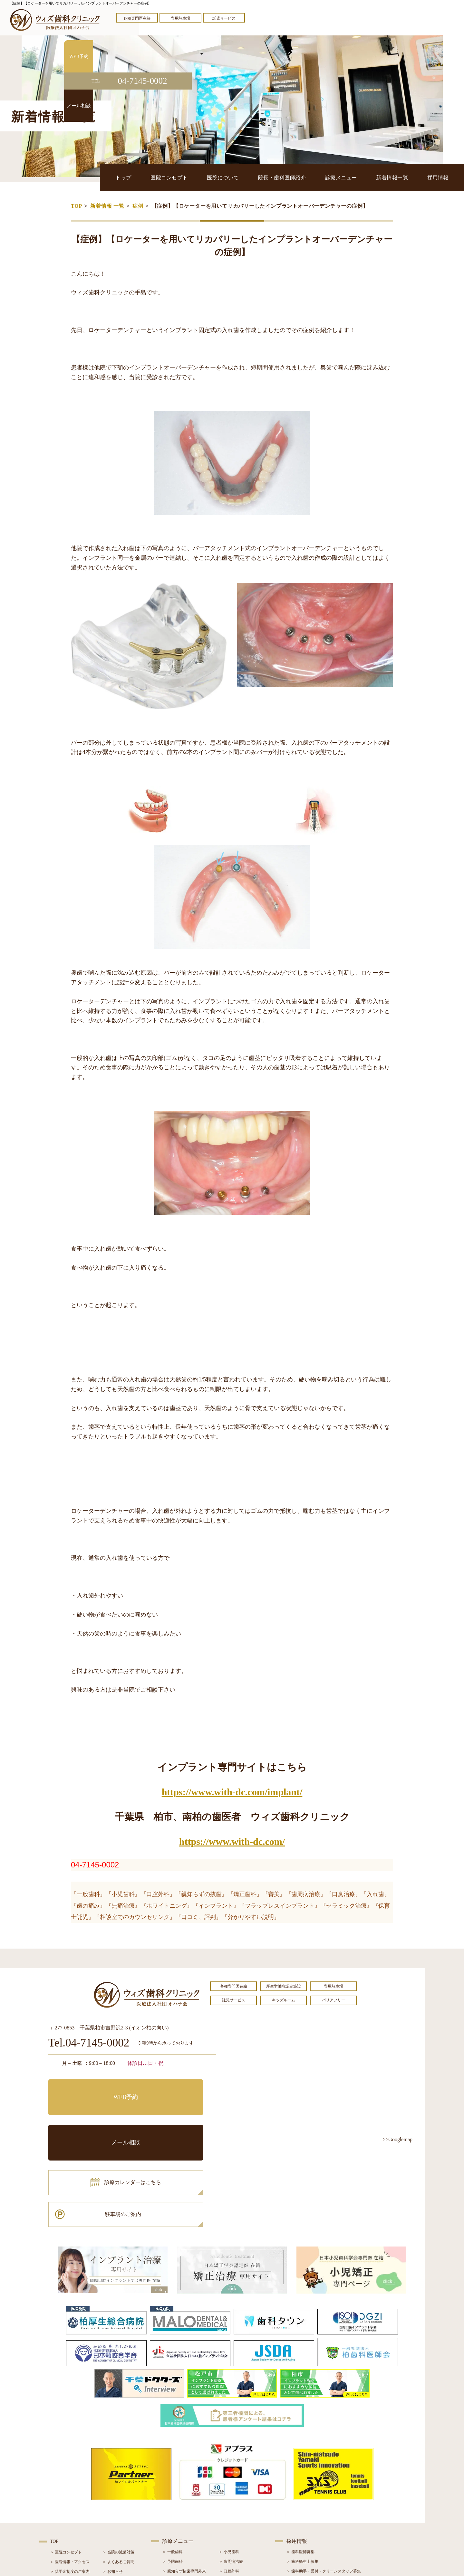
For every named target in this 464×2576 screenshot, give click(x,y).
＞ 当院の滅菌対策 (118, 2463)
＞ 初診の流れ (62, 2511)
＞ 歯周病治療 (231, 2472)
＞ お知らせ (112, 2482)
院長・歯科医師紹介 (294, 177)
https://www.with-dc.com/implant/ (232, 1792)
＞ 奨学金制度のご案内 (70, 2482)
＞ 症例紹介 (112, 2501)
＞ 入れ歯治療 (174, 2511)
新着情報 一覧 (107, 206)
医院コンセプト (188, 177)
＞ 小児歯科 (229, 2462)
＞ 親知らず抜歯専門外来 (184, 2482)
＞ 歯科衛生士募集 (302, 2472)
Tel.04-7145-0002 (88, 2043)
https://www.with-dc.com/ (232, 1841)
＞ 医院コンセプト (66, 2463)
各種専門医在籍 (136, 18)
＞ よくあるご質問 (118, 2472)
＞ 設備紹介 (60, 2501)
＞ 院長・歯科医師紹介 (70, 2492)
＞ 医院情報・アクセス (70, 2472)
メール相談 (175, 2089)
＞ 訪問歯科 (229, 2530)
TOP (76, 206)
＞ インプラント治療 (237, 2491)
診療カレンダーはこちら (95, 2118)
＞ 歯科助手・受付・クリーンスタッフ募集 (323, 2482)
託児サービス (224, 18)
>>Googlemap (397, 2139)
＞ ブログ (110, 2492)
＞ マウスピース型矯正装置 (242, 2520)
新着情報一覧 (398, 177)
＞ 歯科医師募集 (300, 2462)
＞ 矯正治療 (229, 2501)
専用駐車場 (180, 18)
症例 (137, 206)
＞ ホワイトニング (178, 2491)
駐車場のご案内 (176, 2118)
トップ (146, 177)
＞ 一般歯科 (172, 2462)
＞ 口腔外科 (229, 2482)
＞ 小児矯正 (229, 2511)
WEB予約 (88, 2089)
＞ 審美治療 (172, 2501)
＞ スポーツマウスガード (184, 2520)
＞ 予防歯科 (172, 2472)
